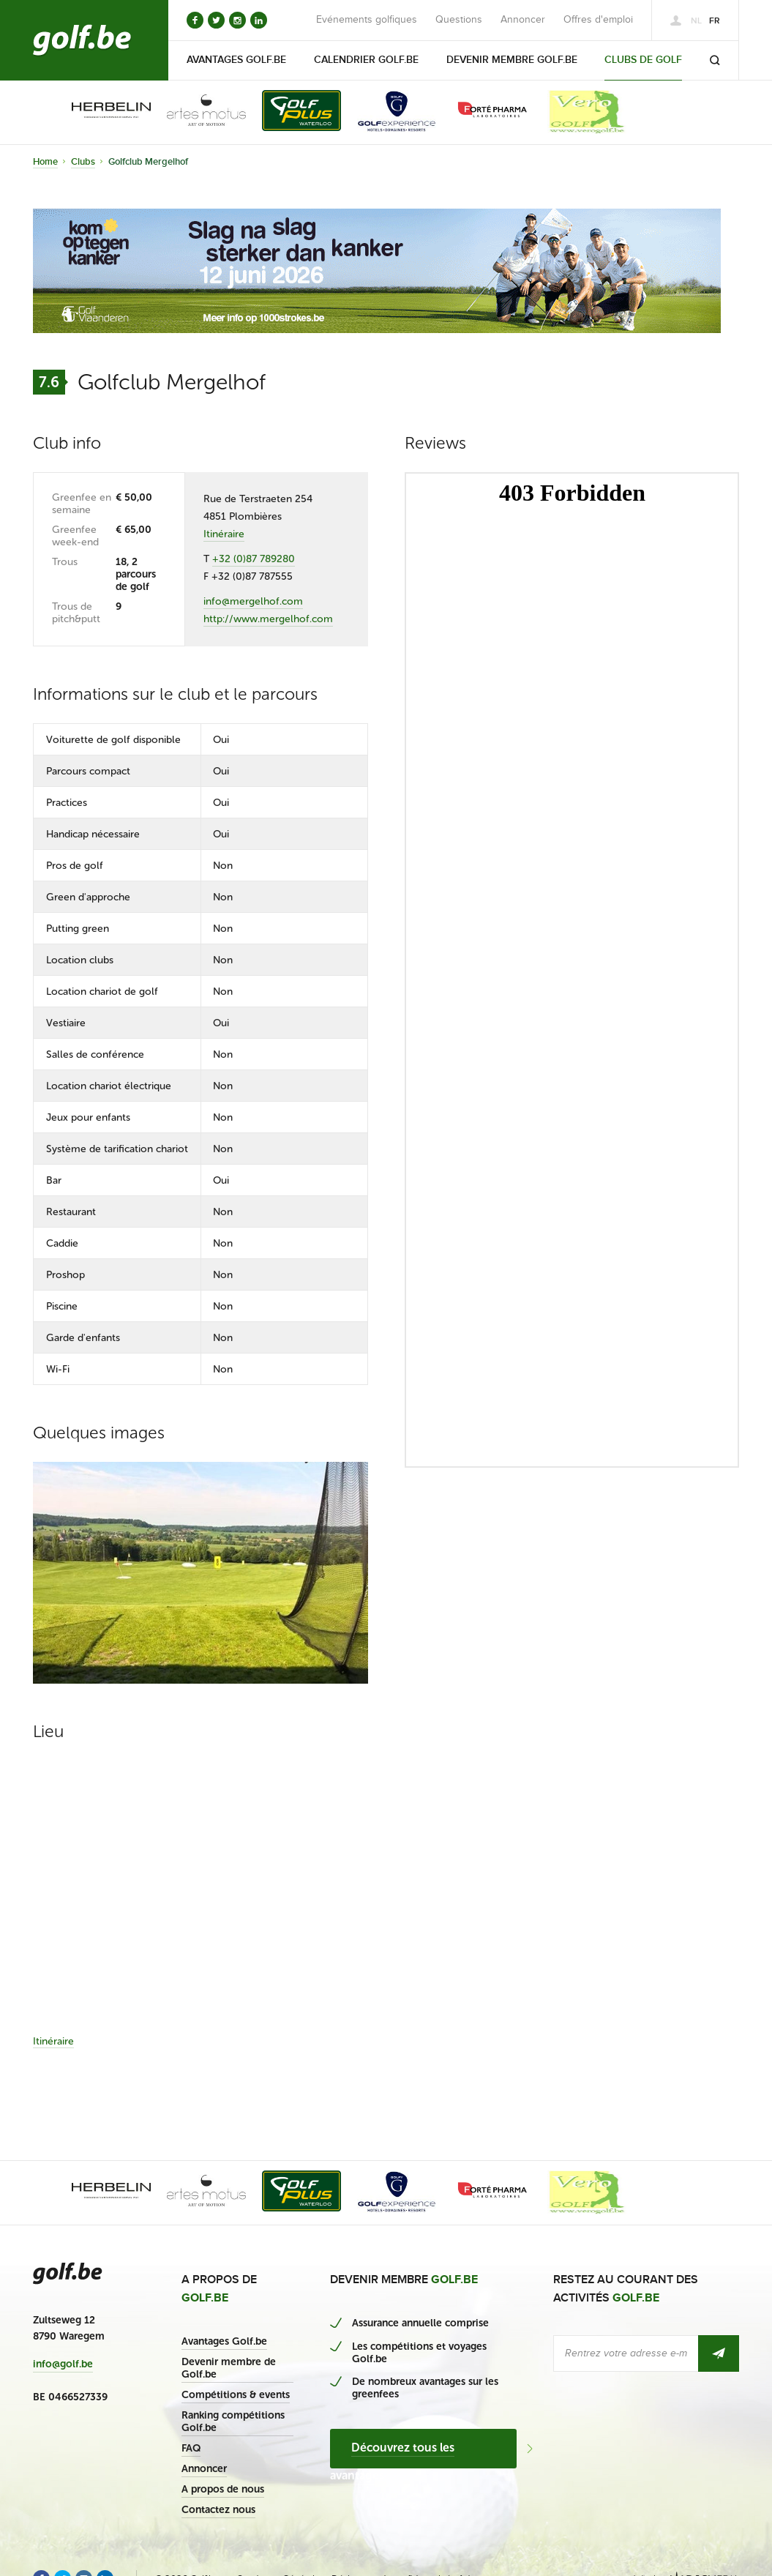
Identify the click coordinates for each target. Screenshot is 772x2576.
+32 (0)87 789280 (253, 559)
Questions (458, 20)
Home (45, 162)
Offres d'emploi (598, 20)
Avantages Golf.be (224, 2341)
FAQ (191, 2448)
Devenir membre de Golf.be (228, 2368)
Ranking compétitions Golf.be (233, 2421)
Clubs (83, 162)
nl (696, 20)
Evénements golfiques (366, 20)
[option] (101, 112)
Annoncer (523, 20)
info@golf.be (63, 2364)
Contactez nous (218, 2510)
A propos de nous (222, 2489)
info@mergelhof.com (253, 601)
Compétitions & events (235, 2395)
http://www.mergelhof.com (268, 619)
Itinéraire (223, 534)
